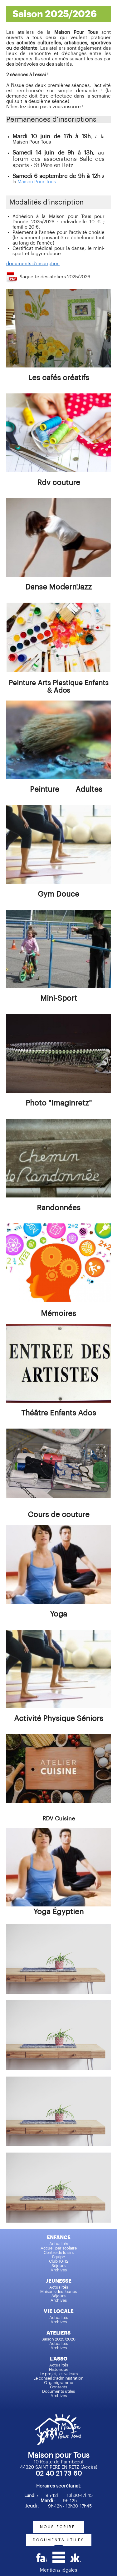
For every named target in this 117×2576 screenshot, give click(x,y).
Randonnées (58, 1208)
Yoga (58, 1614)
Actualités (58, 2244)
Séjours (58, 2266)
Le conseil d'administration (58, 2378)
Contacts (58, 2387)
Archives (59, 2270)
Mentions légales (58, 2570)
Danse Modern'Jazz (58, 587)
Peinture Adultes (66, 789)
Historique (58, 2369)
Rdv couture (58, 482)
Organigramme (58, 2383)
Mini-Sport (58, 998)
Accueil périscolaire (59, 2248)
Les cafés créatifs (58, 378)
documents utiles (59, 2540)
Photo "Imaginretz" (59, 1103)
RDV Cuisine (58, 1818)
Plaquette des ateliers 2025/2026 (53, 277)
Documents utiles (58, 2391)
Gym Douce (58, 894)
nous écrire (58, 2527)
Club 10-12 (58, 2261)
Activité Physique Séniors (58, 1718)
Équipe (58, 2257)
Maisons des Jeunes (58, 2292)
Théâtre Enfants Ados (58, 1413)
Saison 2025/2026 (58, 2339)
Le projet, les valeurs (59, 2374)
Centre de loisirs (59, 2252)
